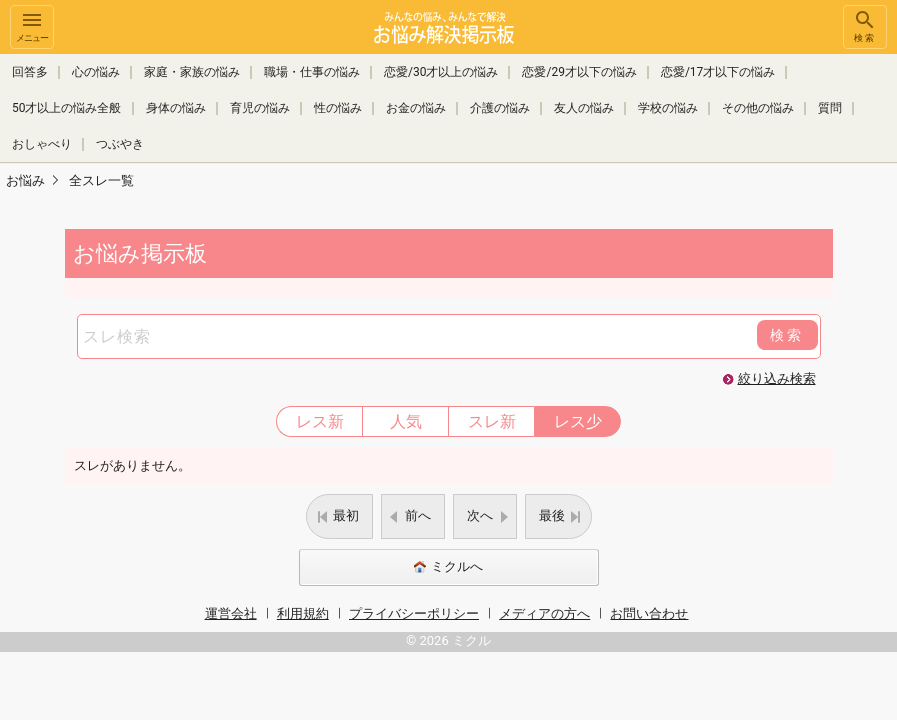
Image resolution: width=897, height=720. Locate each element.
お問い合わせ (649, 613)
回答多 (30, 72)
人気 (406, 421)
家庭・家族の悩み (192, 72)
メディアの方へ (544, 613)
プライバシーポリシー (414, 613)
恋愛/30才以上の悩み (441, 72)
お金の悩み (416, 108)
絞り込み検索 (777, 378)
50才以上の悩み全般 (67, 108)
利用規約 (303, 613)
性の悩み (338, 108)
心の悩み (96, 72)
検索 (865, 25)
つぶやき (120, 144)
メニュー (32, 25)
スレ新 (492, 421)
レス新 (320, 421)
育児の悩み (260, 108)
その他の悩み (758, 108)
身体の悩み (176, 108)
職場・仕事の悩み (312, 72)
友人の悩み (584, 108)
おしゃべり (42, 144)
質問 (830, 108)
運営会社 (231, 613)
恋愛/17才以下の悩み (718, 72)
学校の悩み (668, 108)
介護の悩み (500, 108)
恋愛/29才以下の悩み (579, 72)
